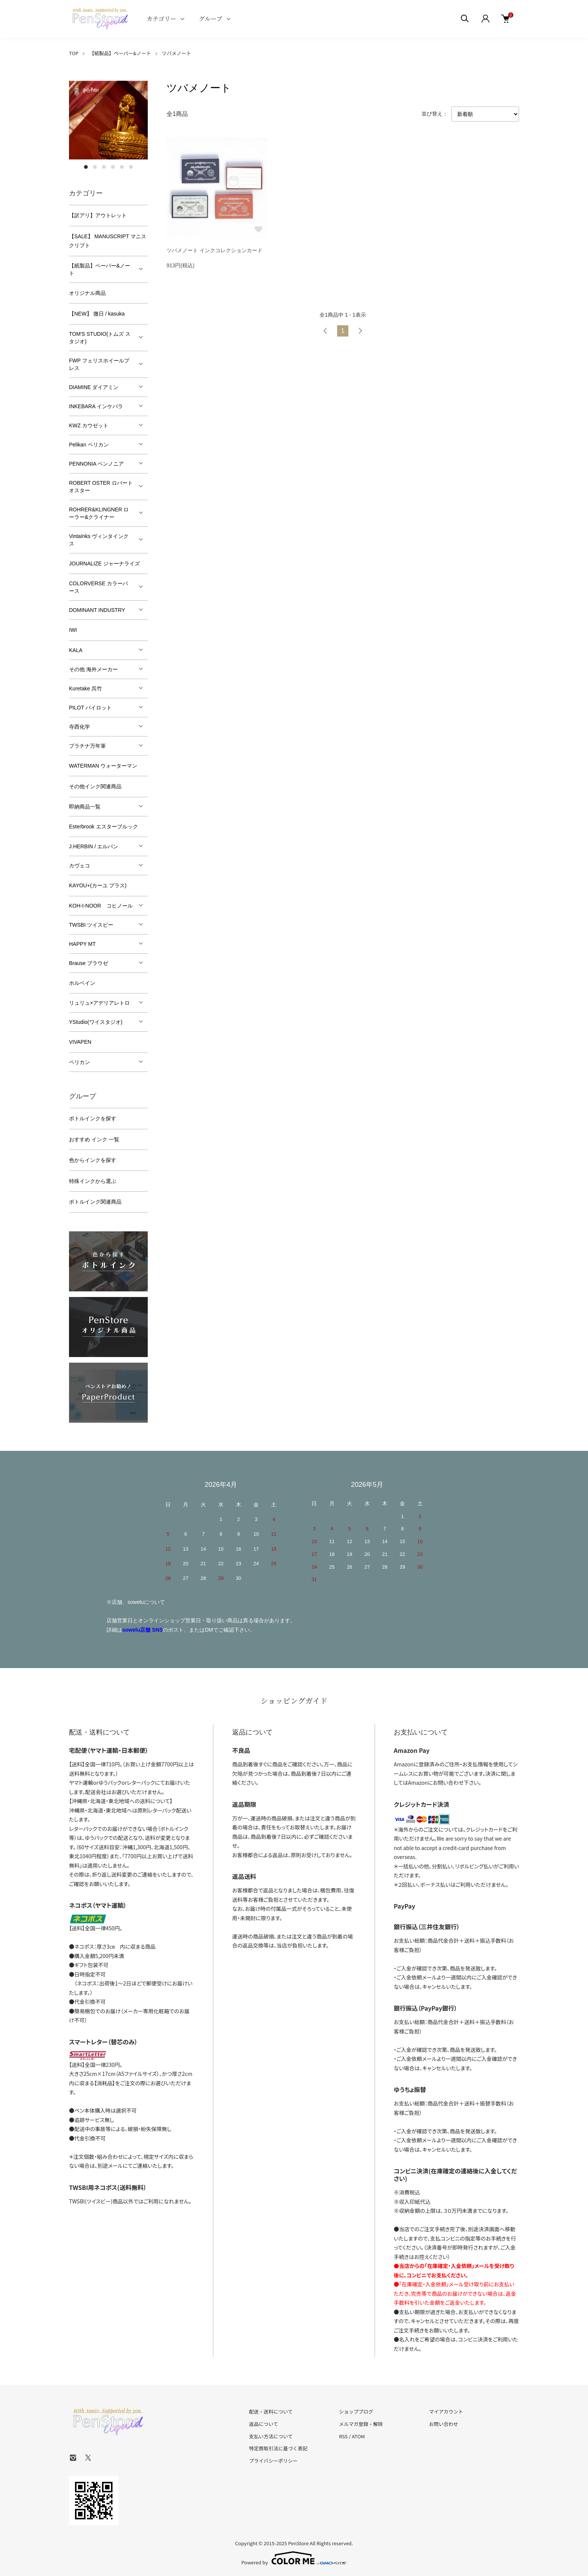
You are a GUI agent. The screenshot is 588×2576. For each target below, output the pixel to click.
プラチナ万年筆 (87, 746)
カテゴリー (161, 18)
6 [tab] (131, 167)
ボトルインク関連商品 (95, 1202)
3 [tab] (104, 167)
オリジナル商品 (87, 293)
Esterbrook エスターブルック (103, 827)
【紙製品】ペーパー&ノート (120, 53)
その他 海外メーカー (93, 669)
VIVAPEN (80, 1042)
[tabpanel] (108, 120)
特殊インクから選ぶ (92, 1181)
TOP (73, 53)
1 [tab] (86, 167)
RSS (343, 2436)
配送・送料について (271, 2411)
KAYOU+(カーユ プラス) (97, 885)
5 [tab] (122, 167)
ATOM (358, 2436)
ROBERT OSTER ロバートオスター (101, 486)
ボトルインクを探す (92, 1118)
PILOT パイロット (90, 708)
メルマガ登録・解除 (361, 2423)
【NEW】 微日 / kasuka (97, 314)
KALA (75, 650)
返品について (263, 2423)
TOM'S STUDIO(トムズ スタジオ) (99, 337)
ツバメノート (176, 53)
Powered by (294, 2558)
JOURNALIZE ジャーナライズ (104, 564)
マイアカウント (446, 2411)
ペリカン (79, 1062)
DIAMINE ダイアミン (93, 387)
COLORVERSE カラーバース (98, 587)
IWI (73, 630)
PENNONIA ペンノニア (96, 464)
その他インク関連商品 (95, 786)
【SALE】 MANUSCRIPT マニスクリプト (107, 241)
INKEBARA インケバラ (96, 406)
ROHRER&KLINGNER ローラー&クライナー (99, 513)
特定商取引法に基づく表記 (278, 2448)
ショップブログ (356, 2411)
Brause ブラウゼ (88, 963)
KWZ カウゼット (88, 425)
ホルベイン (82, 983)
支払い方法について (271, 2436)
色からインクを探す (92, 1160)
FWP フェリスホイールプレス (99, 364)
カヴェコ (79, 866)
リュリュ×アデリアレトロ (99, 1003)
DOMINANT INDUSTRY (97, 610)
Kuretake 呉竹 (85, 688)
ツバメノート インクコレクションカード (214, 252)
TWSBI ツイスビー (91, 925)
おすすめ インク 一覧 (94, 1139)
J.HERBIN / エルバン (93, 846)
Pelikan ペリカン (89, 445)
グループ (210, 18)
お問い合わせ (443, 2423)
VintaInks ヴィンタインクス (99, 540)
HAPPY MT (82, 944)
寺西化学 (79, 727)
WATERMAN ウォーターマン (103, 766)
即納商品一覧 (84, 807)
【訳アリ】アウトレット (98, 215)
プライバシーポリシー (273, 2460)
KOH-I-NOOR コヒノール (101, 906)
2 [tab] (95, 167)
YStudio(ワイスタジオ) (95, 1022)
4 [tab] (113, 167)
